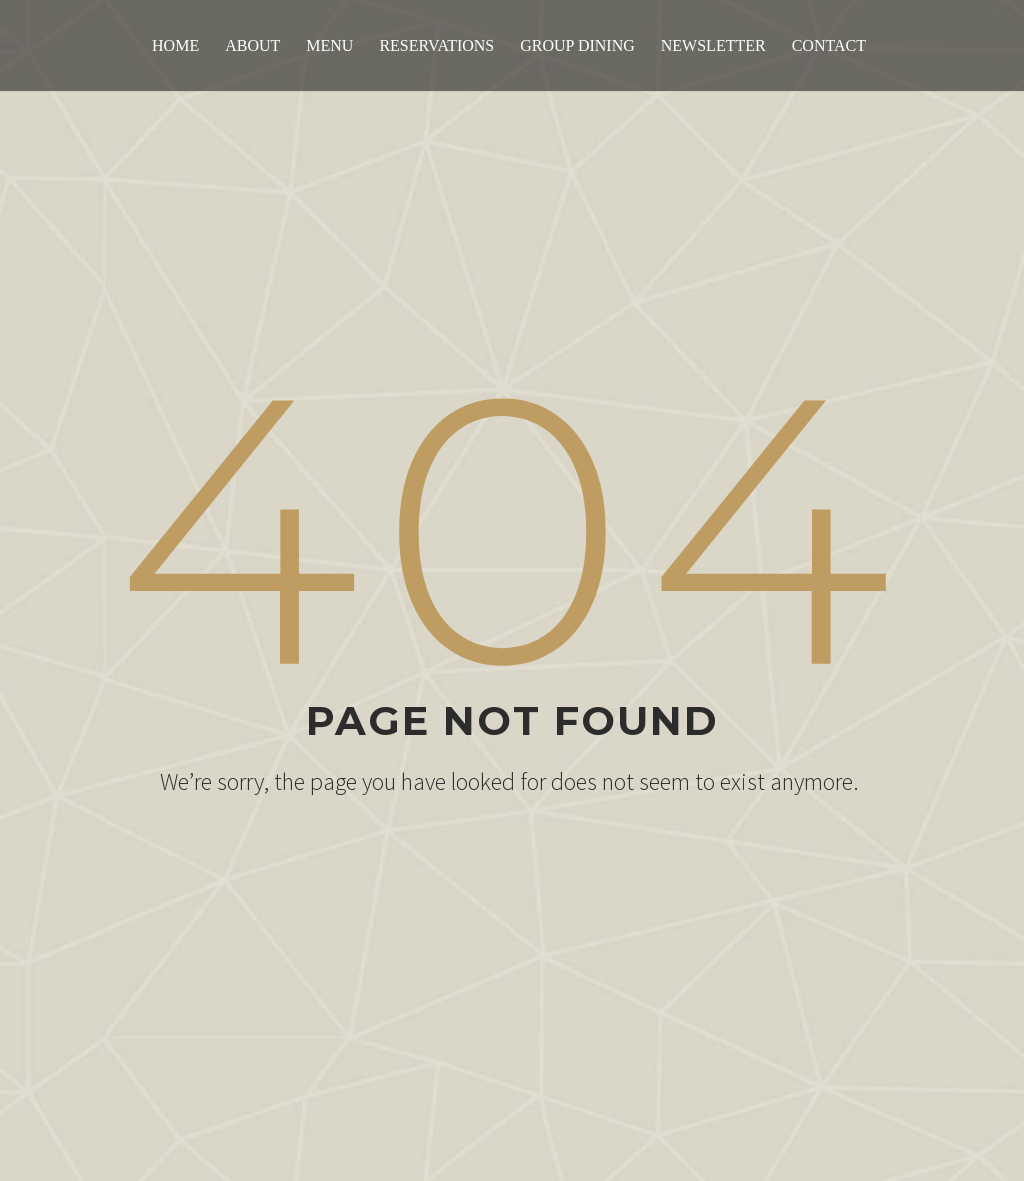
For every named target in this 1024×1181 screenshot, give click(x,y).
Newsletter (713, 45)
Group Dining (577, 45)
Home (175, 45)
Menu (329, 45)
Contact (829, 45)
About (252, 45)
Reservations (436, 45)
